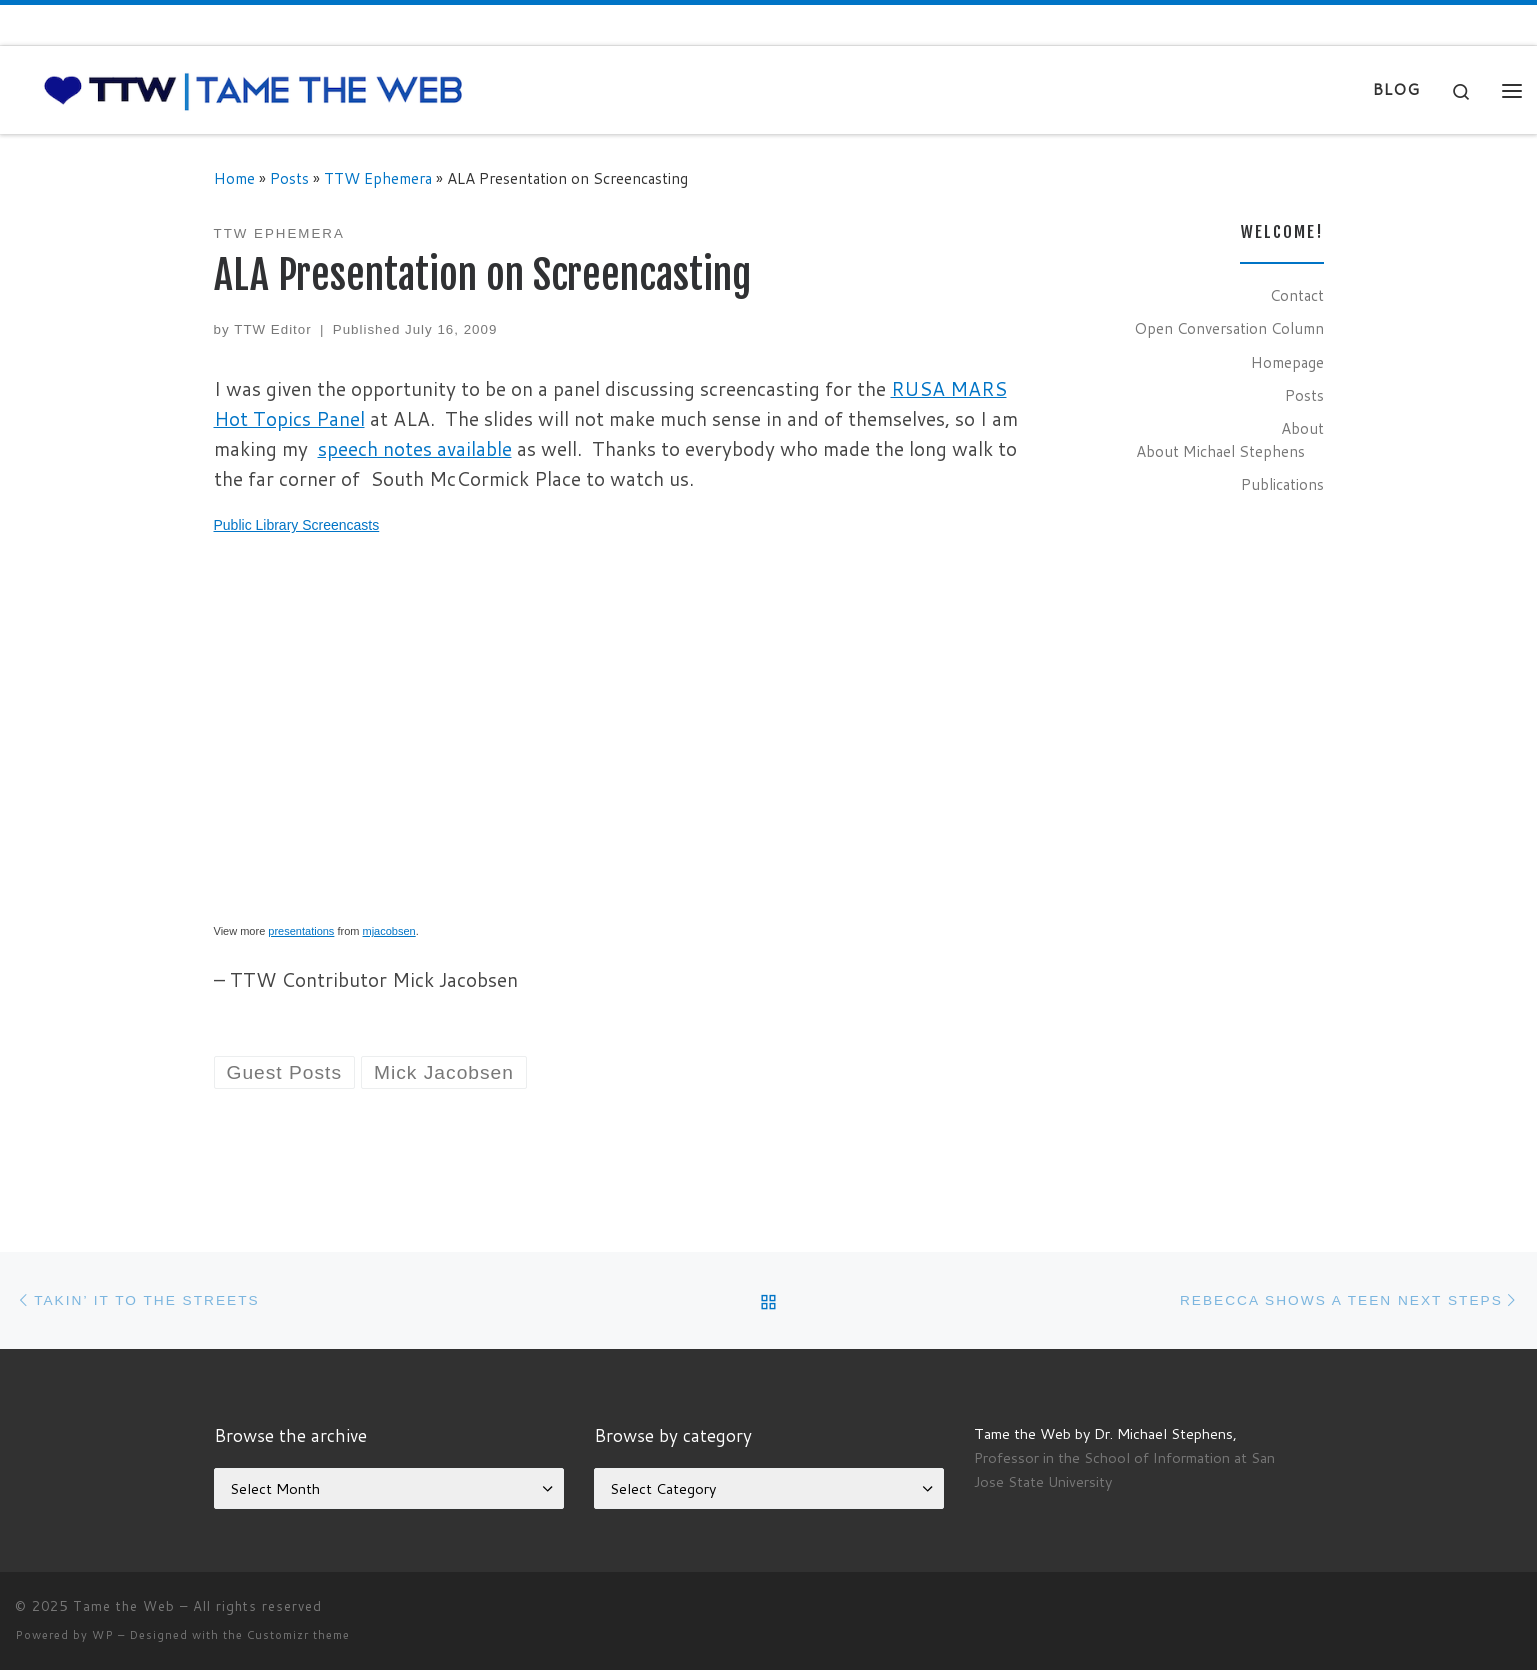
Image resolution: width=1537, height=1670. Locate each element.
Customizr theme (298, 1635)
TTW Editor (272, 329)
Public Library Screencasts (297, 525)
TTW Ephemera (378, 178)
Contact (1297, 295)
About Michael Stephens (1220, 451)
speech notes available (415, 448)
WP (103, 1635)
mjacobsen (389, 931)
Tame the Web (124, 1606)
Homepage (1287, 362)
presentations (301, 931)
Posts (289, 178)
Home (234, 178)
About (1302, 428)
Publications (1282, 484)
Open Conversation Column (1229, 328)
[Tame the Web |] (253, 88)
